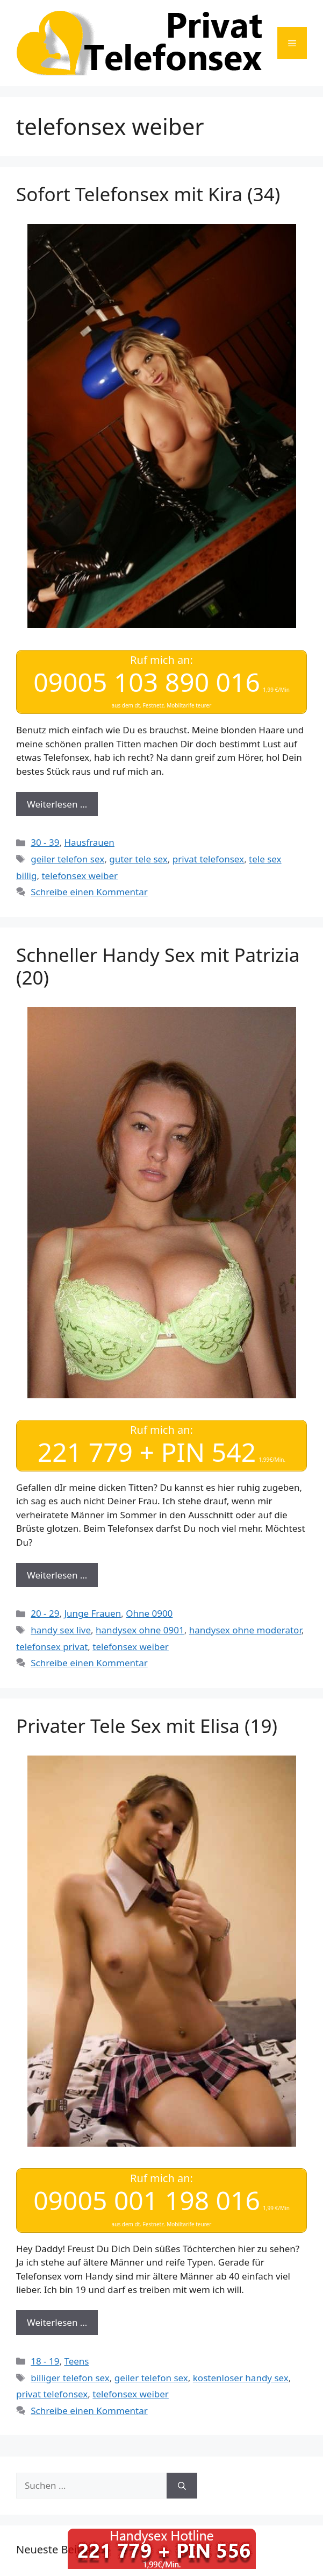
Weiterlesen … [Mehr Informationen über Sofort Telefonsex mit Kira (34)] (57, 804)
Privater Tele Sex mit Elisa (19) (146, 1725)
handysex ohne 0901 (140, 1630)
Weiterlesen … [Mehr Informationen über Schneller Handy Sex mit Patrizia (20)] (57, 1575)
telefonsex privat (52, 1646)
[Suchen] (182, 2486)
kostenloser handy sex (241, 2378)
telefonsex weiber (79, 875)
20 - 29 (45, 1613)
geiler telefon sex (67, 859)
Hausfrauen (89, 842)
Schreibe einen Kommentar (89, 892)
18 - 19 (45, 2361)
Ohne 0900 (149, 1613)
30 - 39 (45, 842)
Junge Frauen (92, 1613)
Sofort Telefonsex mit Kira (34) (148, 194)
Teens (76, 2361)
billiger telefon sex (70, 2378)
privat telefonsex (208, 859)
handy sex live (61, 1630)
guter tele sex (138, 859)
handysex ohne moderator (245, 1630)
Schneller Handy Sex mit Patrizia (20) (157, 966)
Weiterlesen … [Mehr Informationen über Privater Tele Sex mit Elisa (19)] (57, 2322)
